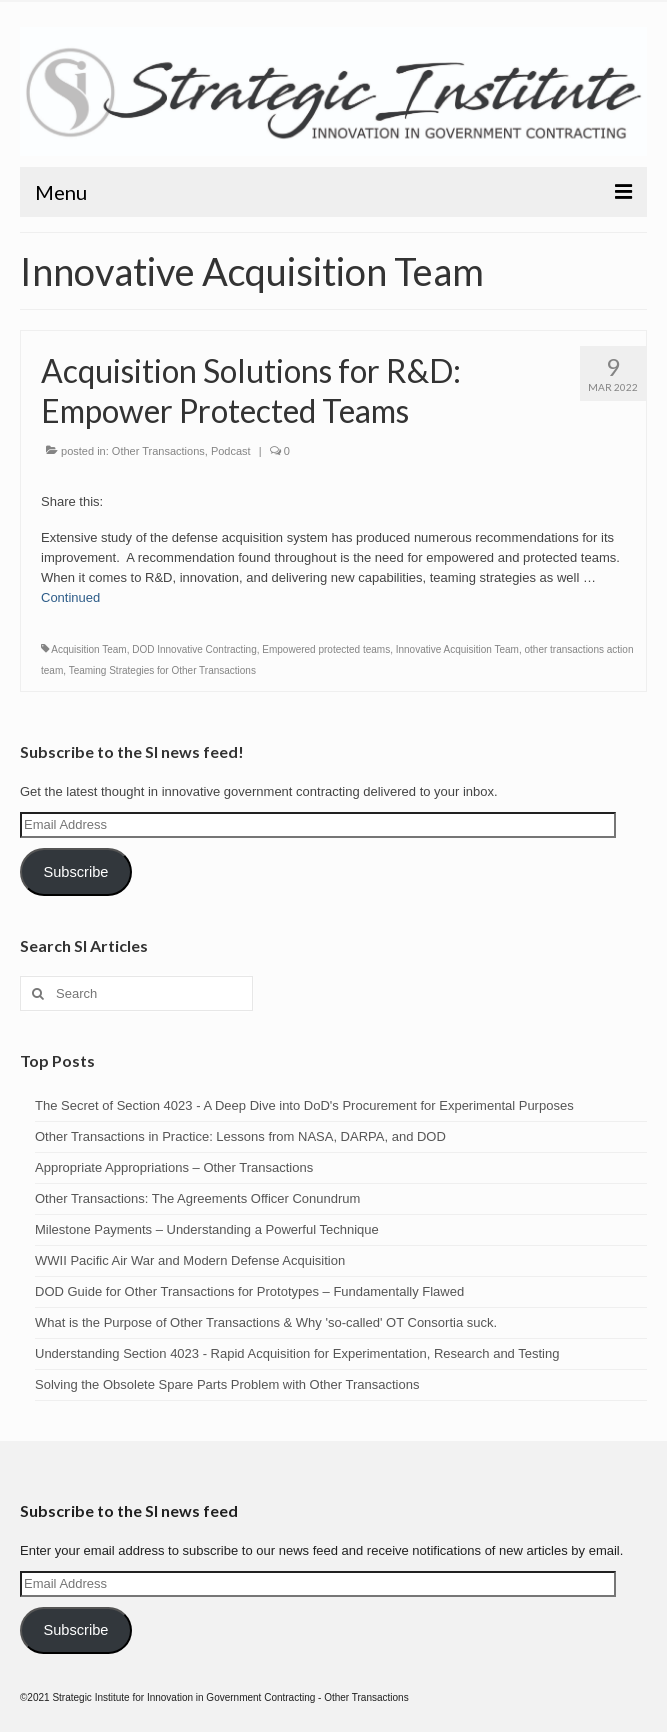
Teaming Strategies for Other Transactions (162, 670)
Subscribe (75, 872)
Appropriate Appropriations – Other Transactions (174, 1167)
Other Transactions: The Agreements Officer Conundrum (197, 1198)
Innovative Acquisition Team (457, 649)
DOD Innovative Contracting (194, 649)
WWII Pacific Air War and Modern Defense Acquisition (190, 1260)
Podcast (231, 451)
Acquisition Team (88, 649)
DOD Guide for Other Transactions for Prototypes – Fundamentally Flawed (249, 1291)
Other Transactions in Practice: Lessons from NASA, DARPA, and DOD (240, 1136)
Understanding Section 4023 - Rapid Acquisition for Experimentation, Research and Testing (297, 1353)
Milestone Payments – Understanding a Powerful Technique (207, 1229)
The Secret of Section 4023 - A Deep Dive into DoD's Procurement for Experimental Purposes (304, 1105)
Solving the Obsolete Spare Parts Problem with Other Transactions (227, 1384)
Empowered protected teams (326, 649)
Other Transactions (158, 451)
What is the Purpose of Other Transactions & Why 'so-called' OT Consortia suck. (266, 1322)
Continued (70, 597)
